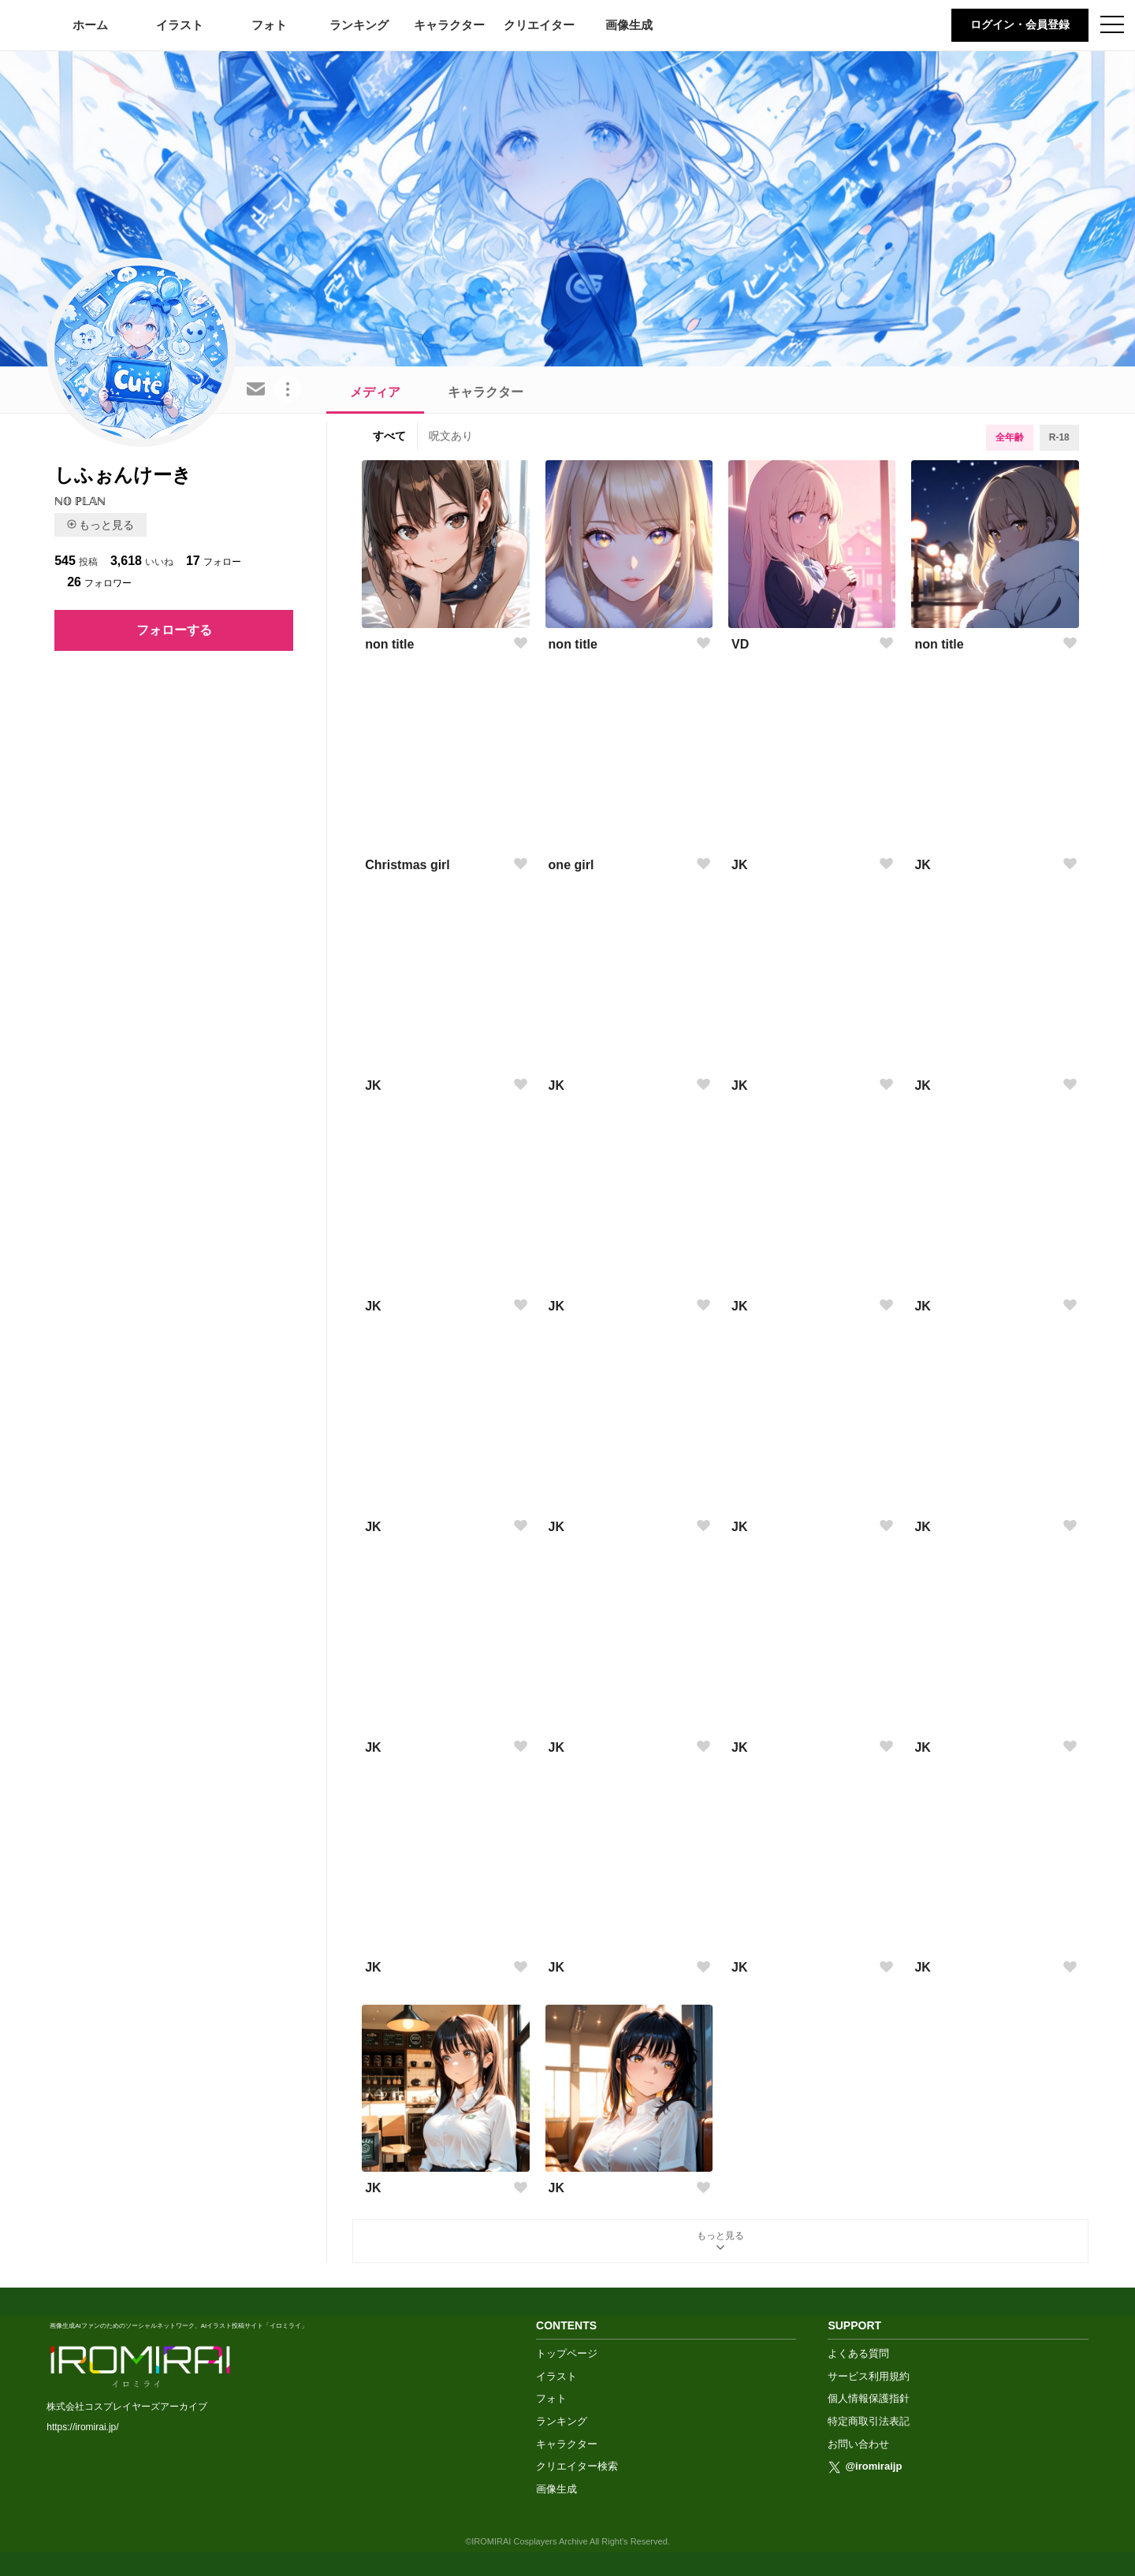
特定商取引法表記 (869, 2421)
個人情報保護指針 (869, 2398)
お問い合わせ (858, 2444)
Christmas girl (407, 865)
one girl (571, 865)
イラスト (179, 25)
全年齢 (1009, 437)
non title (389, 644)
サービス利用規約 (869, 2376)
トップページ (566, 2353)
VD (740, 644)
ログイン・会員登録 (1020, 24)
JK (739, 865)
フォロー (213, 561)
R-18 (1059, 437)
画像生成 (629, 25)
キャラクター (449, 25)
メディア (375, 392)
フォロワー (99, 582)
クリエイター (539, 25)
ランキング (359, 25)
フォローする (174, 630)
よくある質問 (858, 2353)
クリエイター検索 (577, 2466)
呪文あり (451, 435)
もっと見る (100, 525)
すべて (389, 435)
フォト (269, 25)
